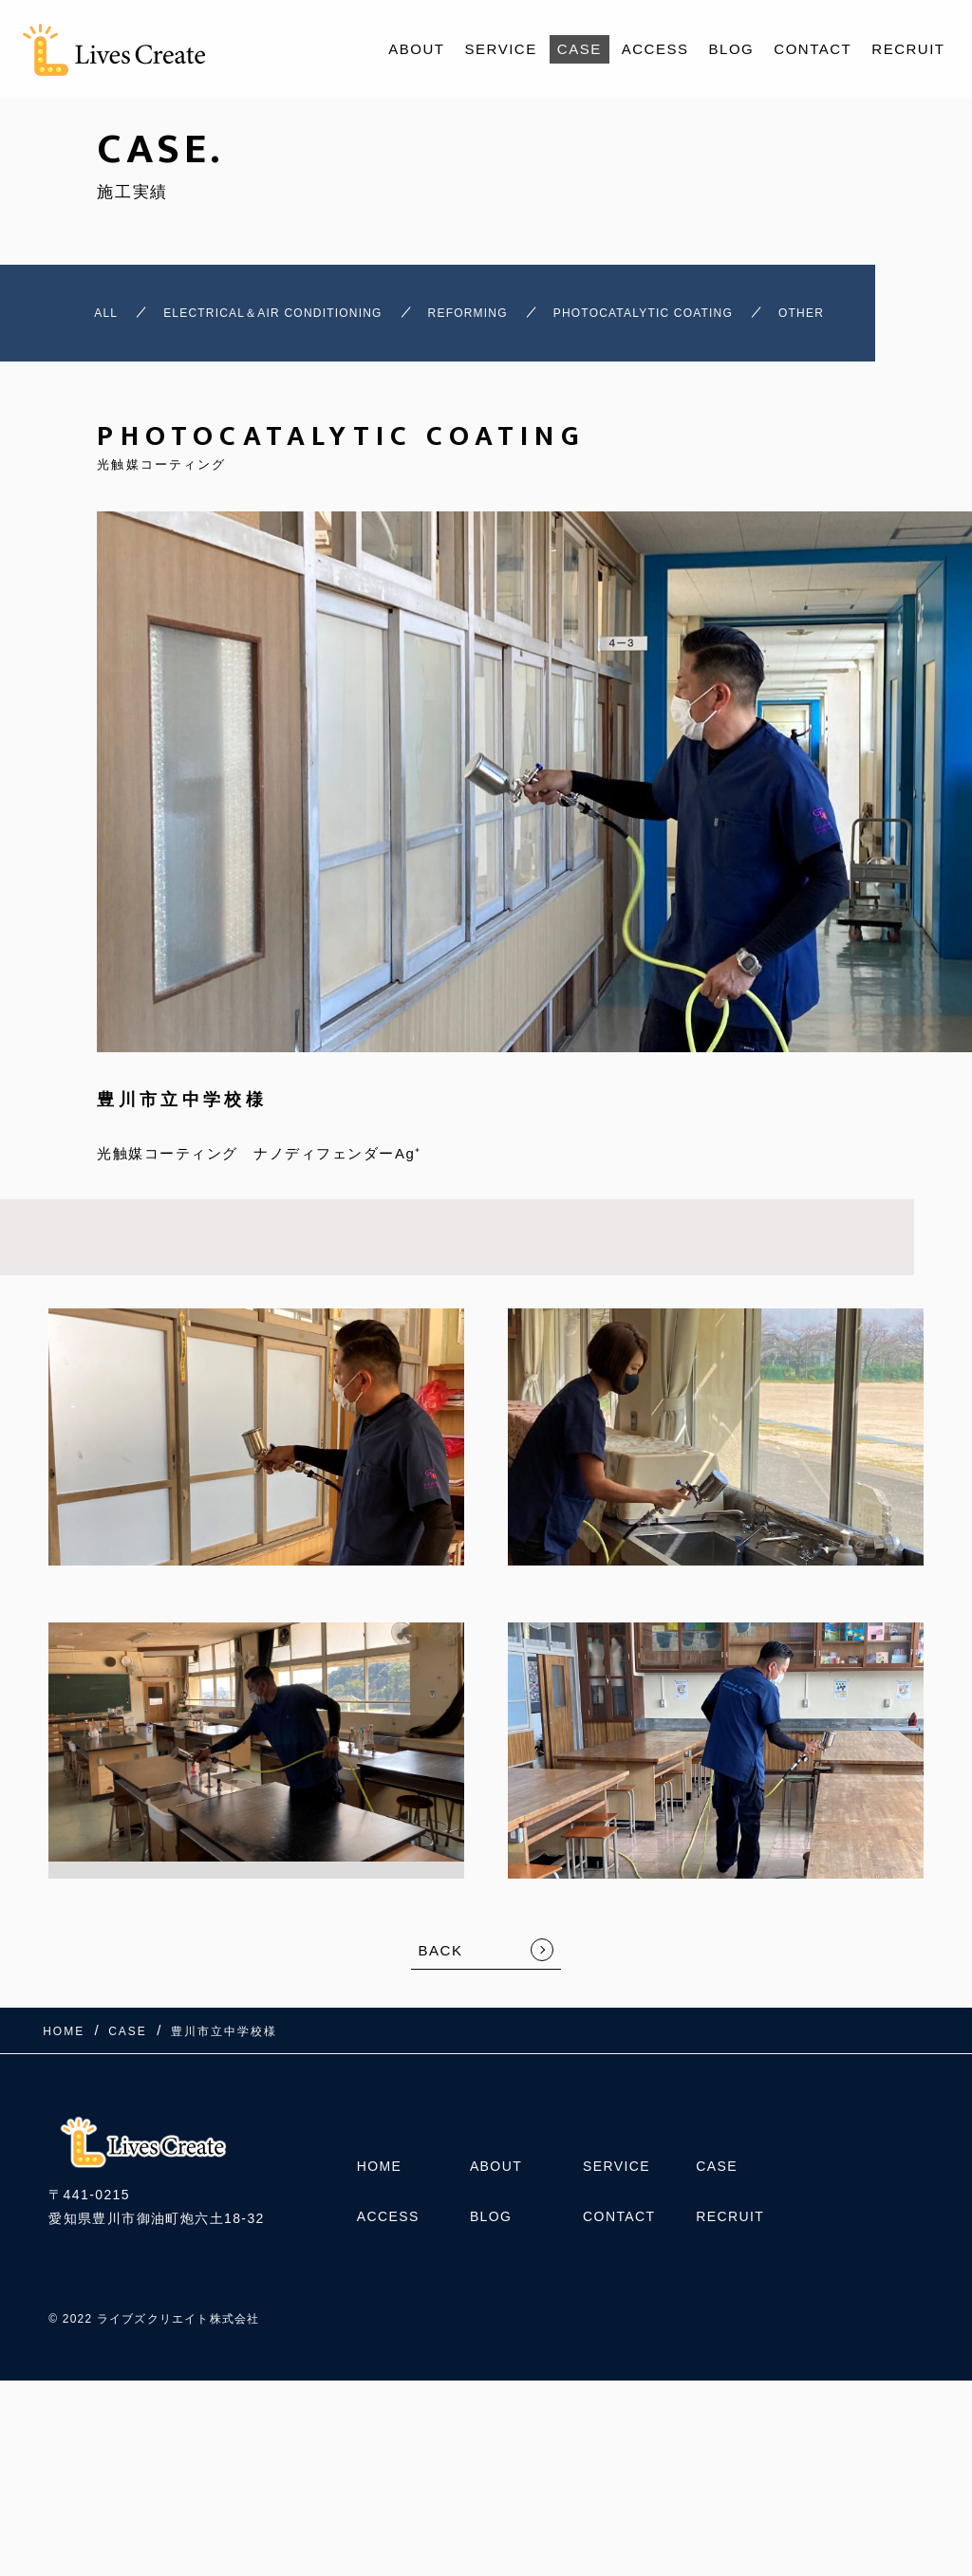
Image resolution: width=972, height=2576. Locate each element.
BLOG (732, 49)
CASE (579, 49)
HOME (379, 2225)
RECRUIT (907, 49)
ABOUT (416, 49)
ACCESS (655, 49)
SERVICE (501, 49)
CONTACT (812, 49)
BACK (441, 2010)
